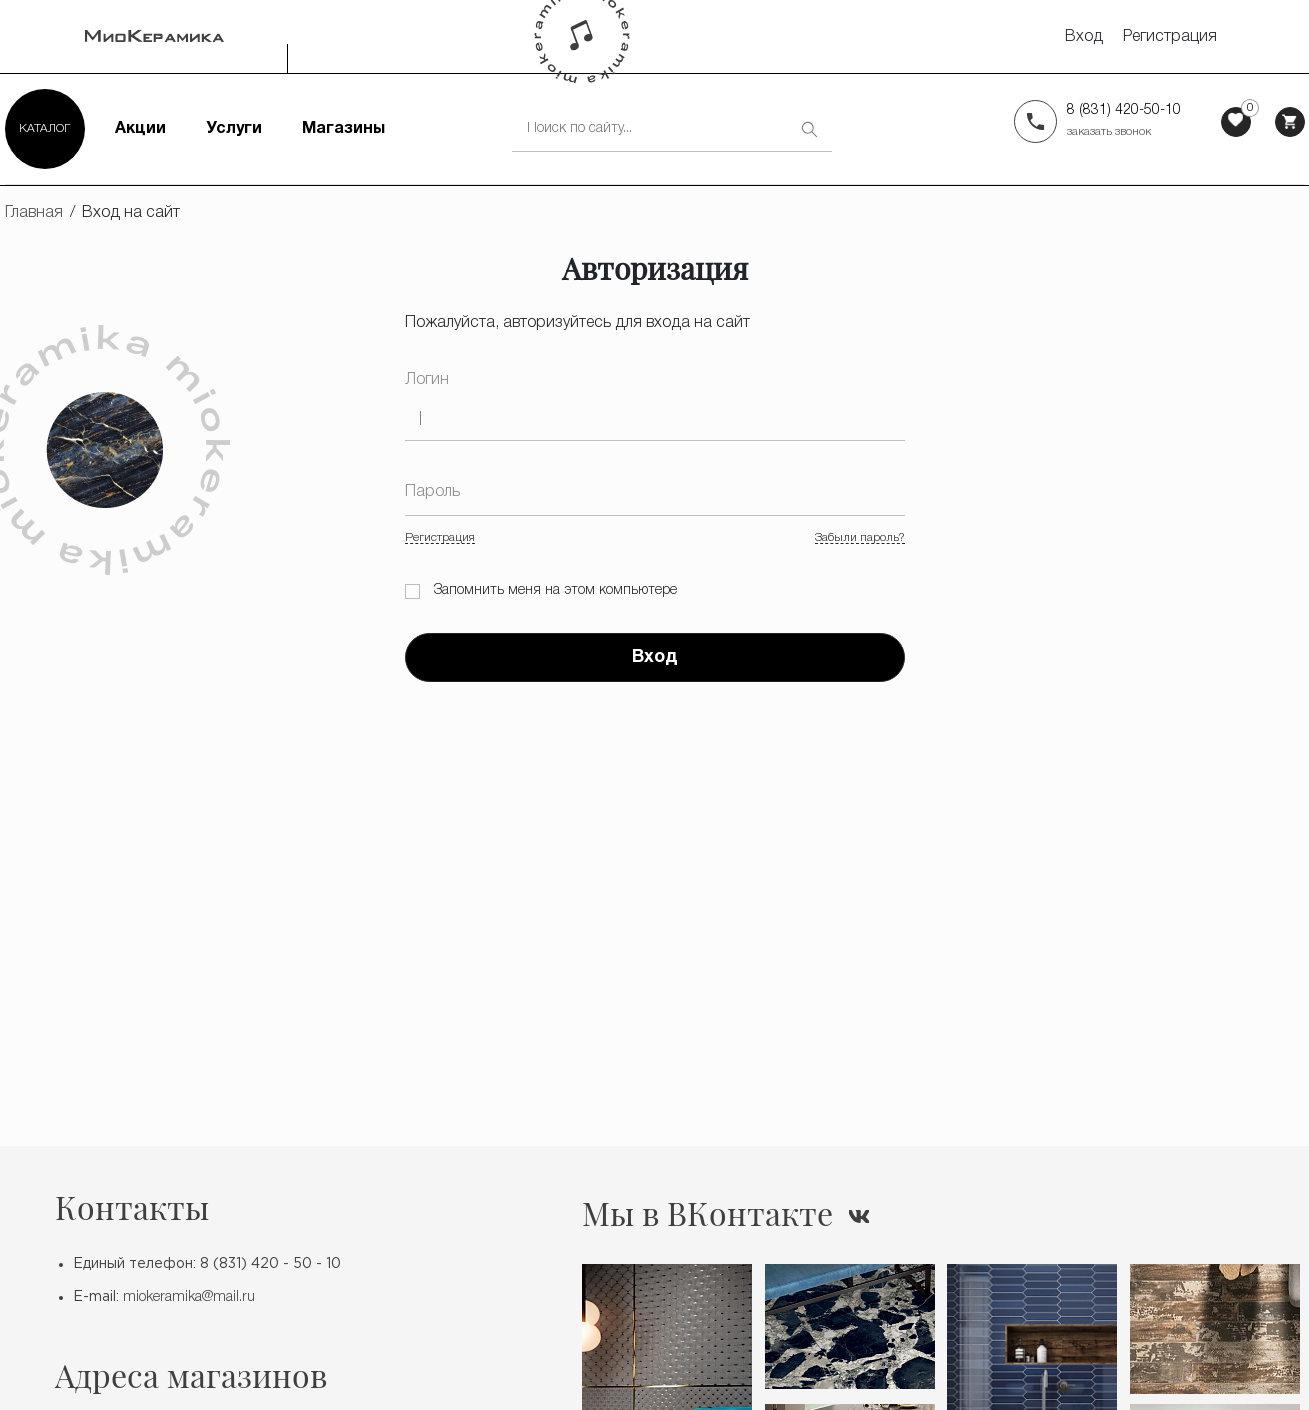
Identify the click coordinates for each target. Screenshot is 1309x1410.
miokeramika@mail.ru (189, 1297)
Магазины (343, 129)
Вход (1084, 37)
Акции (140, 129)
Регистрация (1170, 37)
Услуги (234, 129)
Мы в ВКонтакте (707, 1213)
